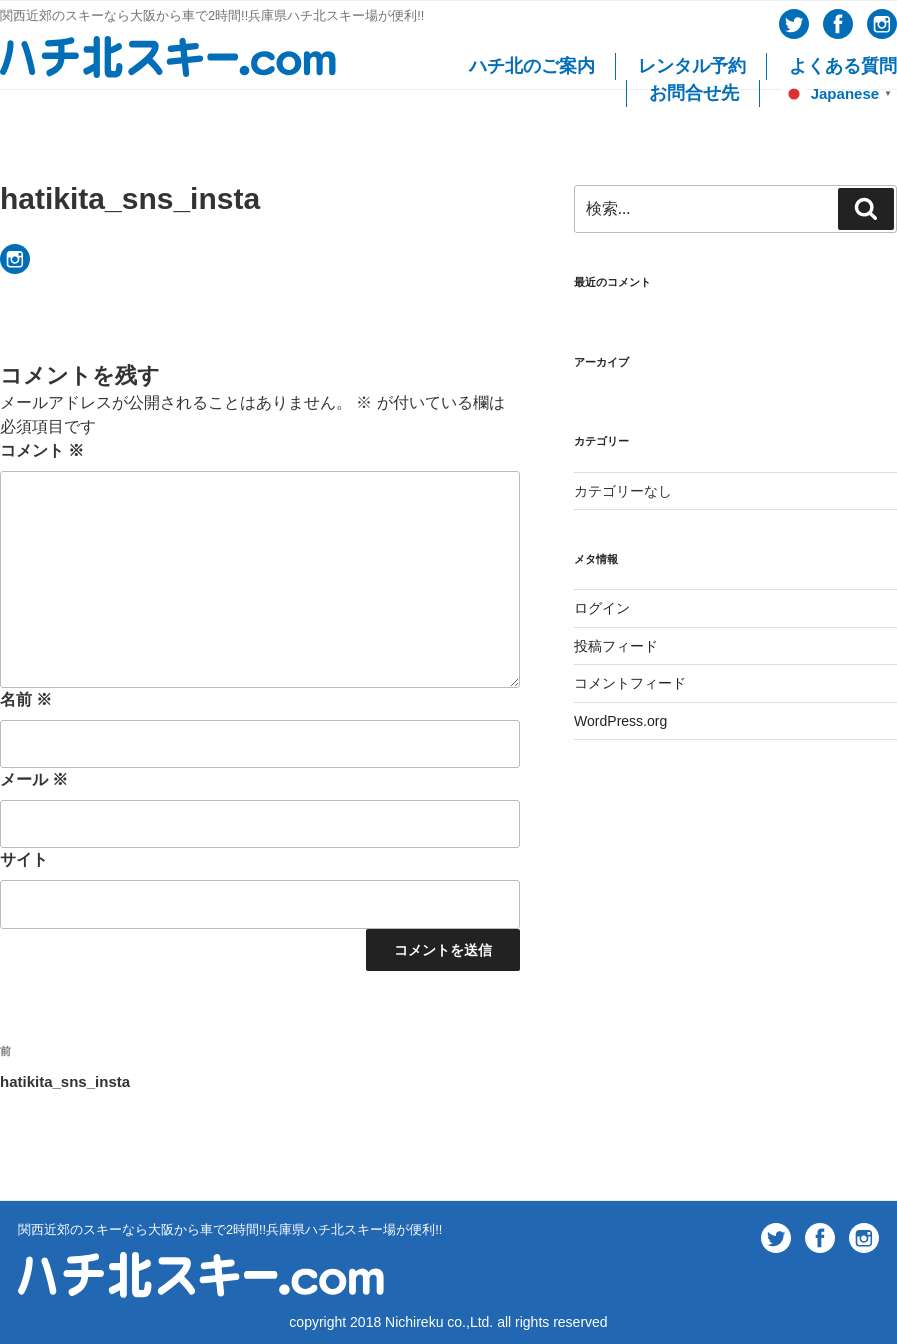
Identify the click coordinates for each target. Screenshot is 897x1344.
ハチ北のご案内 (532, 66)
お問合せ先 (694, 93)
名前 (26, 699)
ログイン (602, 608)
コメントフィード (630, 683)
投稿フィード (616, 646)
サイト (24, 859)
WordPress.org (620, 721)
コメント (42, 450)
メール (34, 779)
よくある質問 (843, 66)
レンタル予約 (692, 66)
